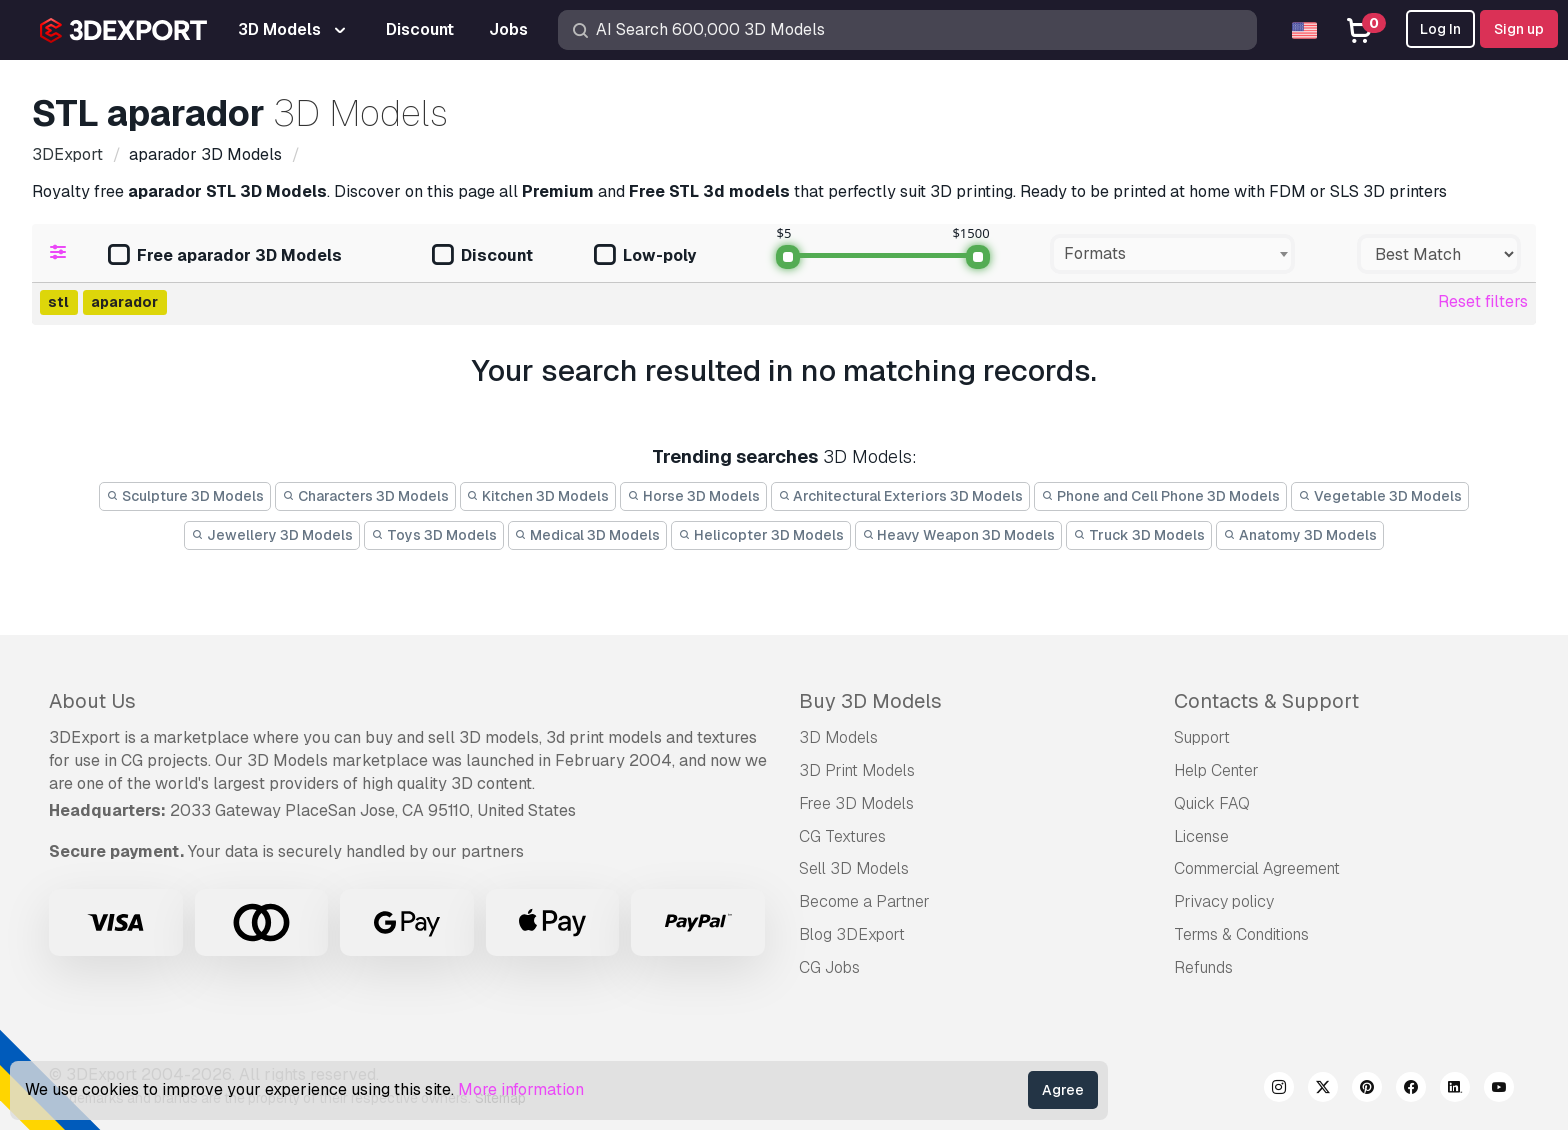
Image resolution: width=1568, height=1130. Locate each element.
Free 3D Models (856, 803)
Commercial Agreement (1257, 868)
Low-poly (645, 256)
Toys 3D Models (434, 535)
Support (1202, 737)
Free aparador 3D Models (225, 256)
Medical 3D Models (588, 535)
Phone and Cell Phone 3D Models (1160, 496)
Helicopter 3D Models (761, 535)
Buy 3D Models (870, 701)
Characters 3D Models (365, 496)
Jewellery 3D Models (272, 535)
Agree (1063, 1090)
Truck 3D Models (1139, 535)
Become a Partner (864, 901)
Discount (482, 256)
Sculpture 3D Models (185, 496)
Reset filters (1483, 301)
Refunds (1203, 967)
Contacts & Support (1266, 701)
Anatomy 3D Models (1300, 535)
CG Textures (842, 836)
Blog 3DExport (852, 934)
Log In (1440, 29)
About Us (92, 701)
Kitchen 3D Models (538, 496)
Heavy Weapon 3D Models (959, 535)
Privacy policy (1224, 901)
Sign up (1519, 29)
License (1201, 836)
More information (521, 1089)
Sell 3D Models (854, 868)
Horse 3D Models (693, 496)
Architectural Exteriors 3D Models (901, 496)
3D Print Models (857, 770)
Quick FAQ (1212, 803)
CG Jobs (829, 967)
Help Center (1216, 770)
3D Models (838, 737)
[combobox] (1172, 254)
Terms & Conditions (1241, 934)
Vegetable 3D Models (1380, 496)
